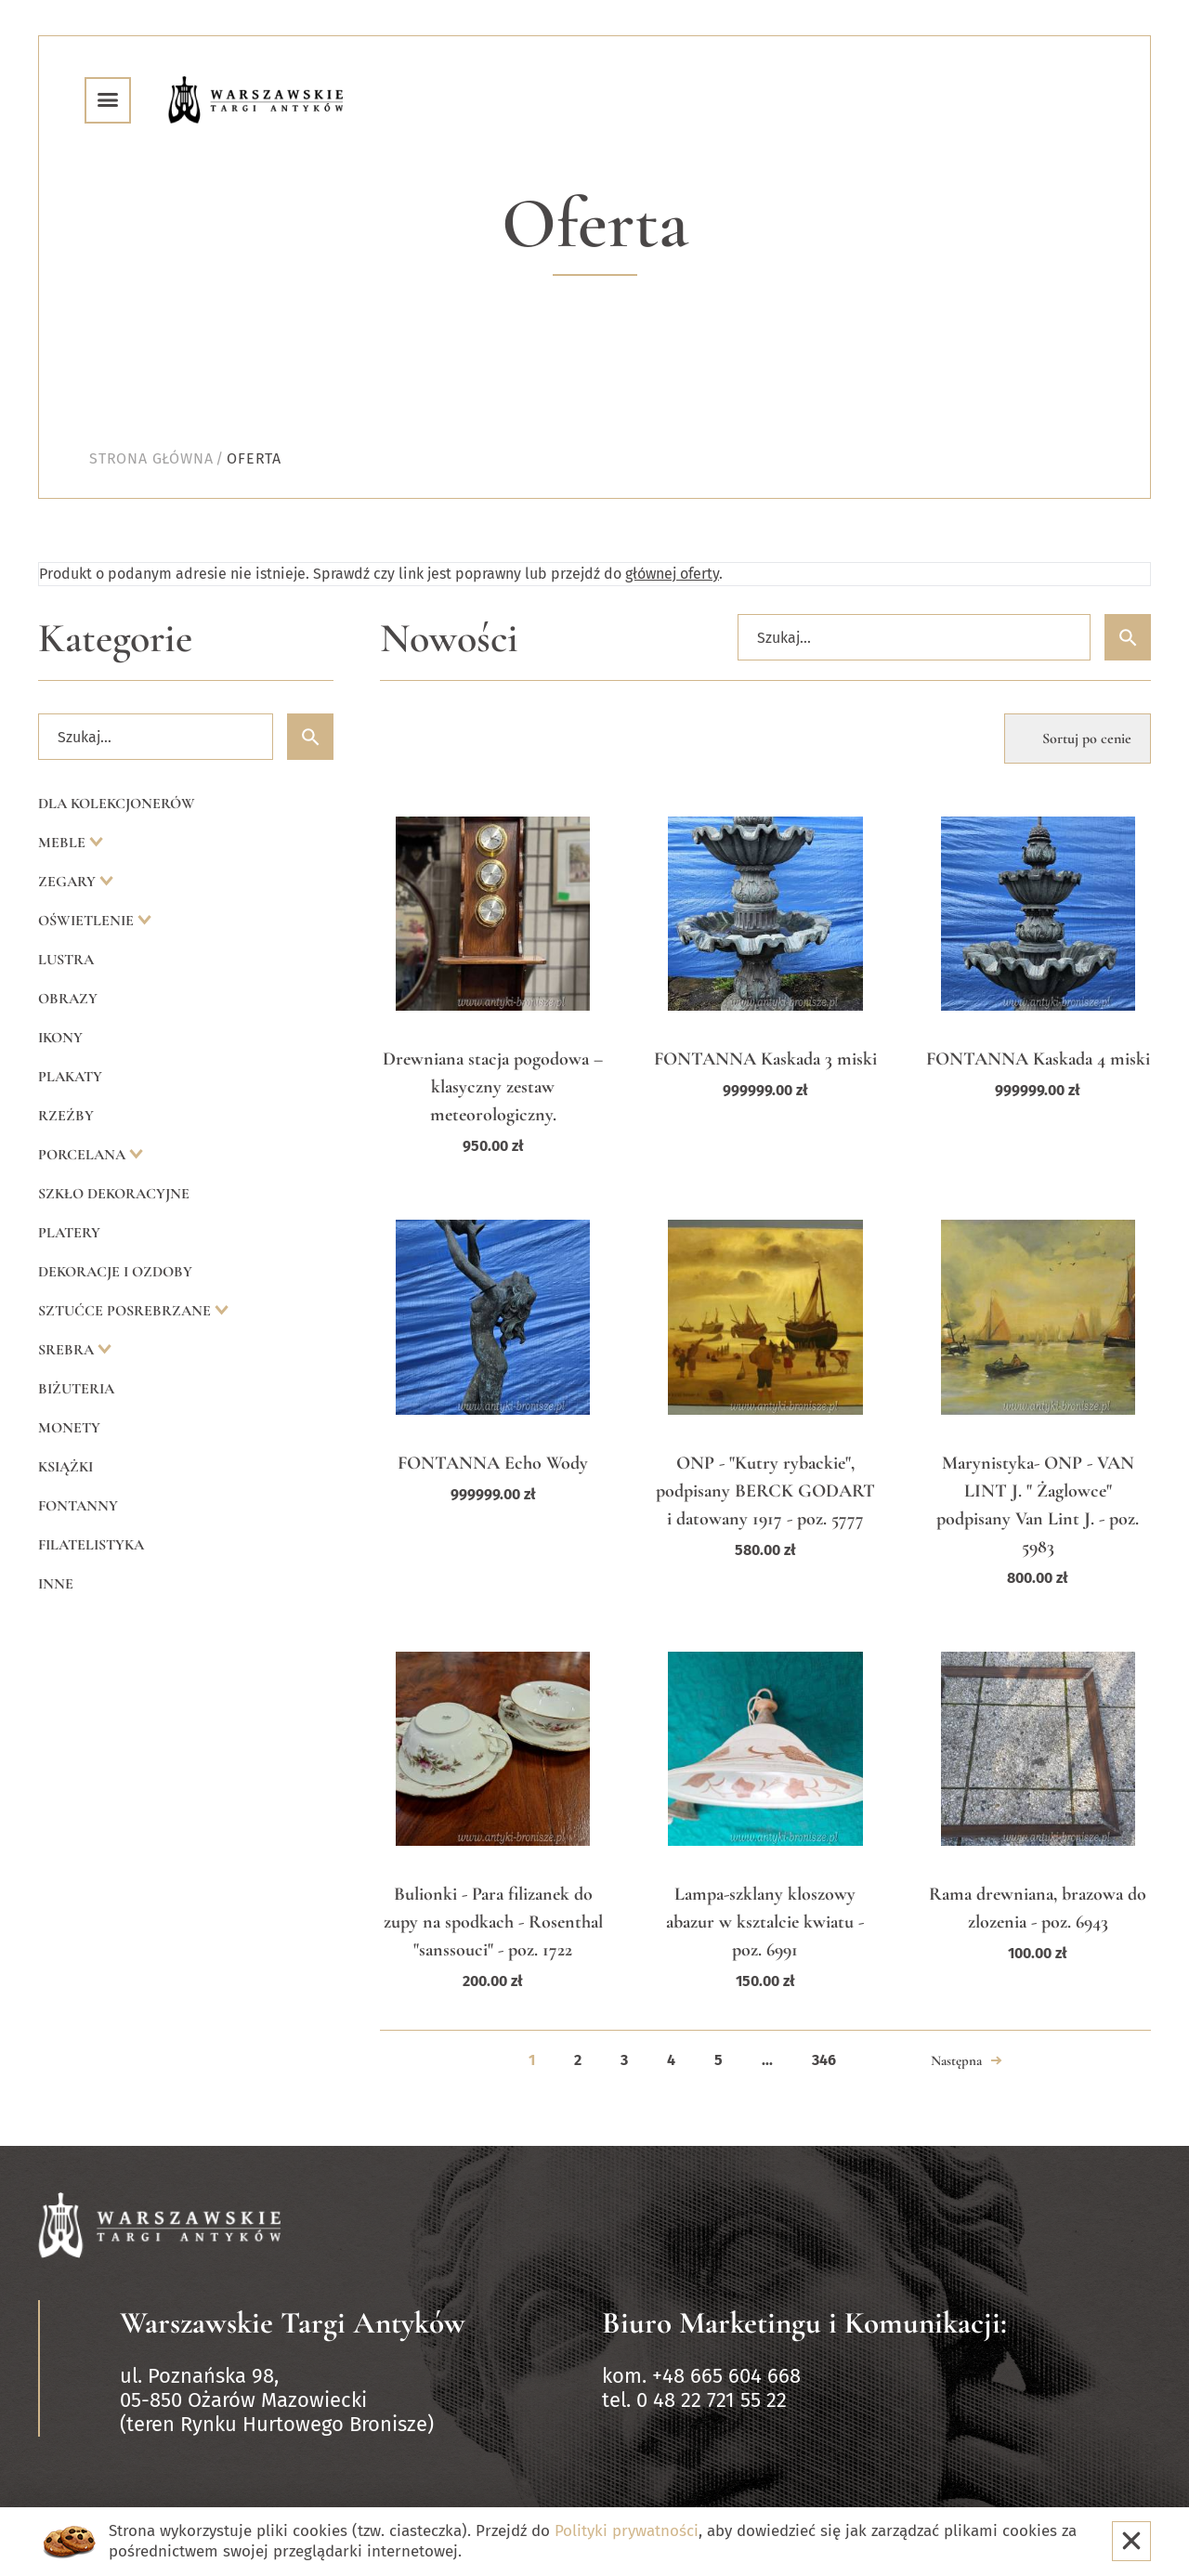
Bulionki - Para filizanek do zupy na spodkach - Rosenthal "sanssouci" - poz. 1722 (493, 1922)
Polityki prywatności (627, 2531)
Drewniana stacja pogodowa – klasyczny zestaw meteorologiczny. (493, 1087)
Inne (55, 1584)
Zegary (68, 881)
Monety (69, 1428)
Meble (63, 842)
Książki (65, 1467)
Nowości (449, 638)
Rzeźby (66, 1115)
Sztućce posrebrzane (126, 1310)
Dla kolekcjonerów (116, 803)
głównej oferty (672, 573)
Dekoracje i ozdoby (115, 1271)
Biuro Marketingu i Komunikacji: (804, 2323)
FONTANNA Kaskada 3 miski (765, 1059)
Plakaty (70, 1076)
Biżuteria (76, 1389)
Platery (69, 1232)
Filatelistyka (91, 1545)
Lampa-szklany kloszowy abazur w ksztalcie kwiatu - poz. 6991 (765, 1922)
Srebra (68, 1349)
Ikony (60, 1037)
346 (824, 2060)
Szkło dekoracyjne (113, 1193)
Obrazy (68, 998)
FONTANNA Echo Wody (493, 1463)
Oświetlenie (87, 920)
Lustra (66, 959)
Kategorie (115, 638)
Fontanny (78, 1506)
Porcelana (83, 1154)
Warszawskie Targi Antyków (292, 2323)
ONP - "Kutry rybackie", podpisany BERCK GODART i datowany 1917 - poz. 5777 (765, 1491)
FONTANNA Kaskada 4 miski (1038, 1059)
